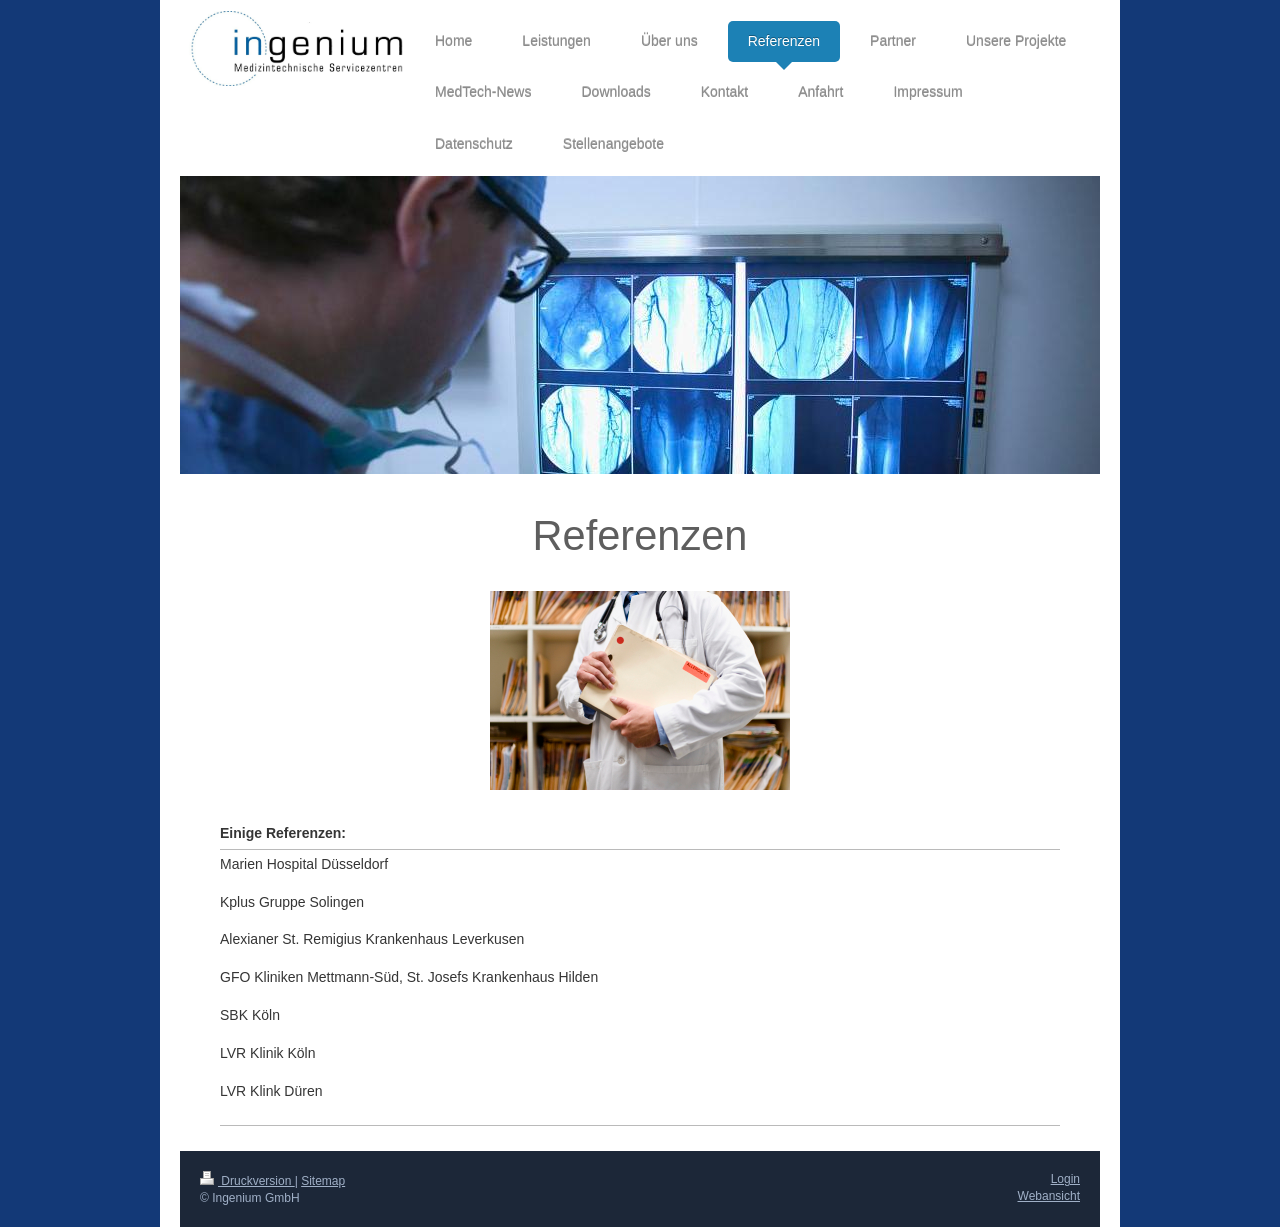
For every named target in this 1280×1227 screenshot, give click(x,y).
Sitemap (323, 1181)
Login (1065, 1179)
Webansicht (1049, 1196)
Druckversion (247, 1181)
